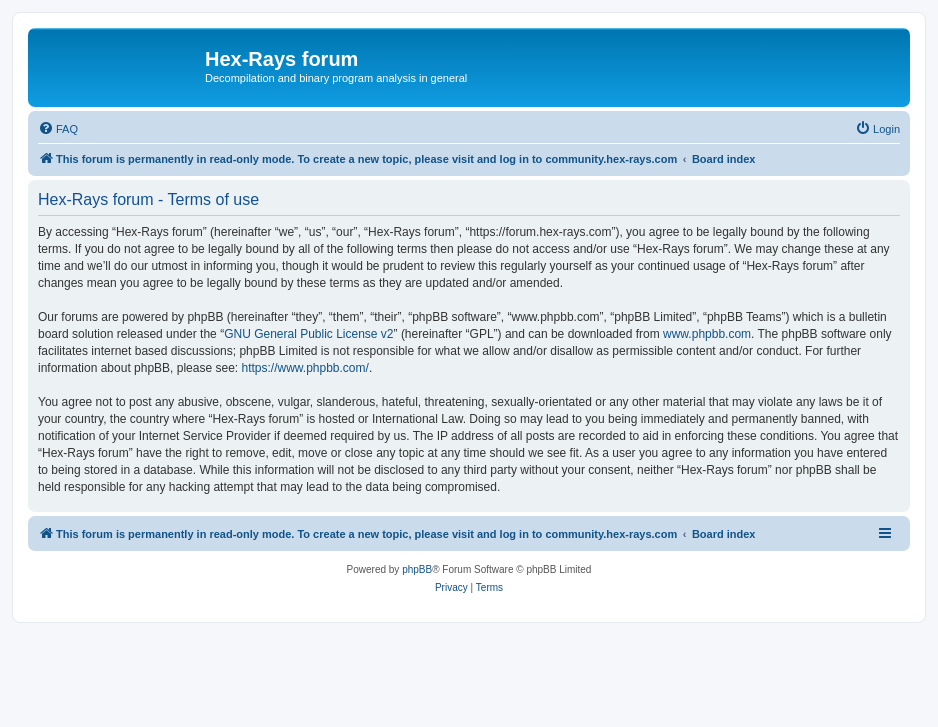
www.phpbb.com (707, 334)
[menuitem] (58, 129)
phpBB (417, 569)
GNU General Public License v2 (308, 334)
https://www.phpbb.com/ (304, 368)
